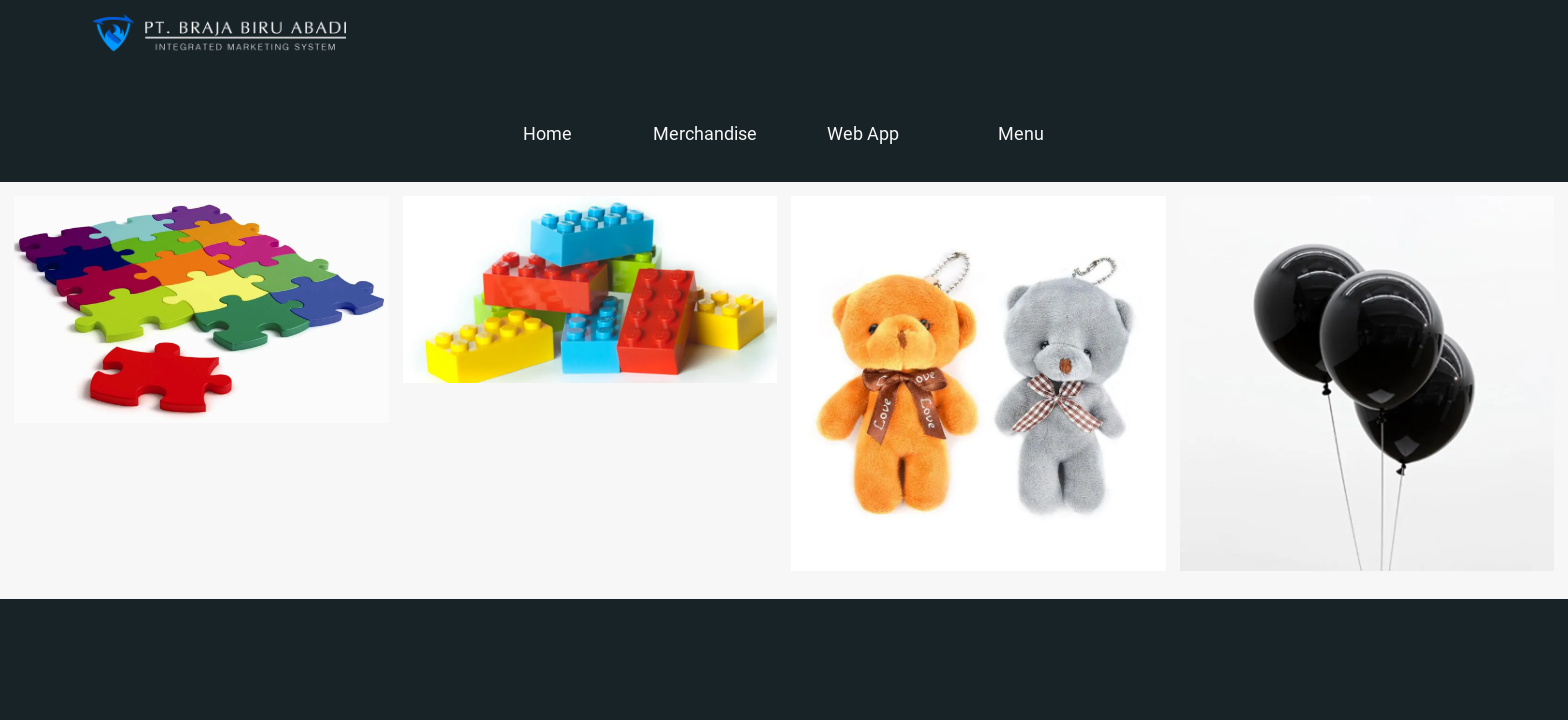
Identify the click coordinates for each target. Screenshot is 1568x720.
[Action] (1528, 32)
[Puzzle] (201, 309)
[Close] (40, 32)
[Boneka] (978, 383)
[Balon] (1367, 383)
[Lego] (590, 289)
